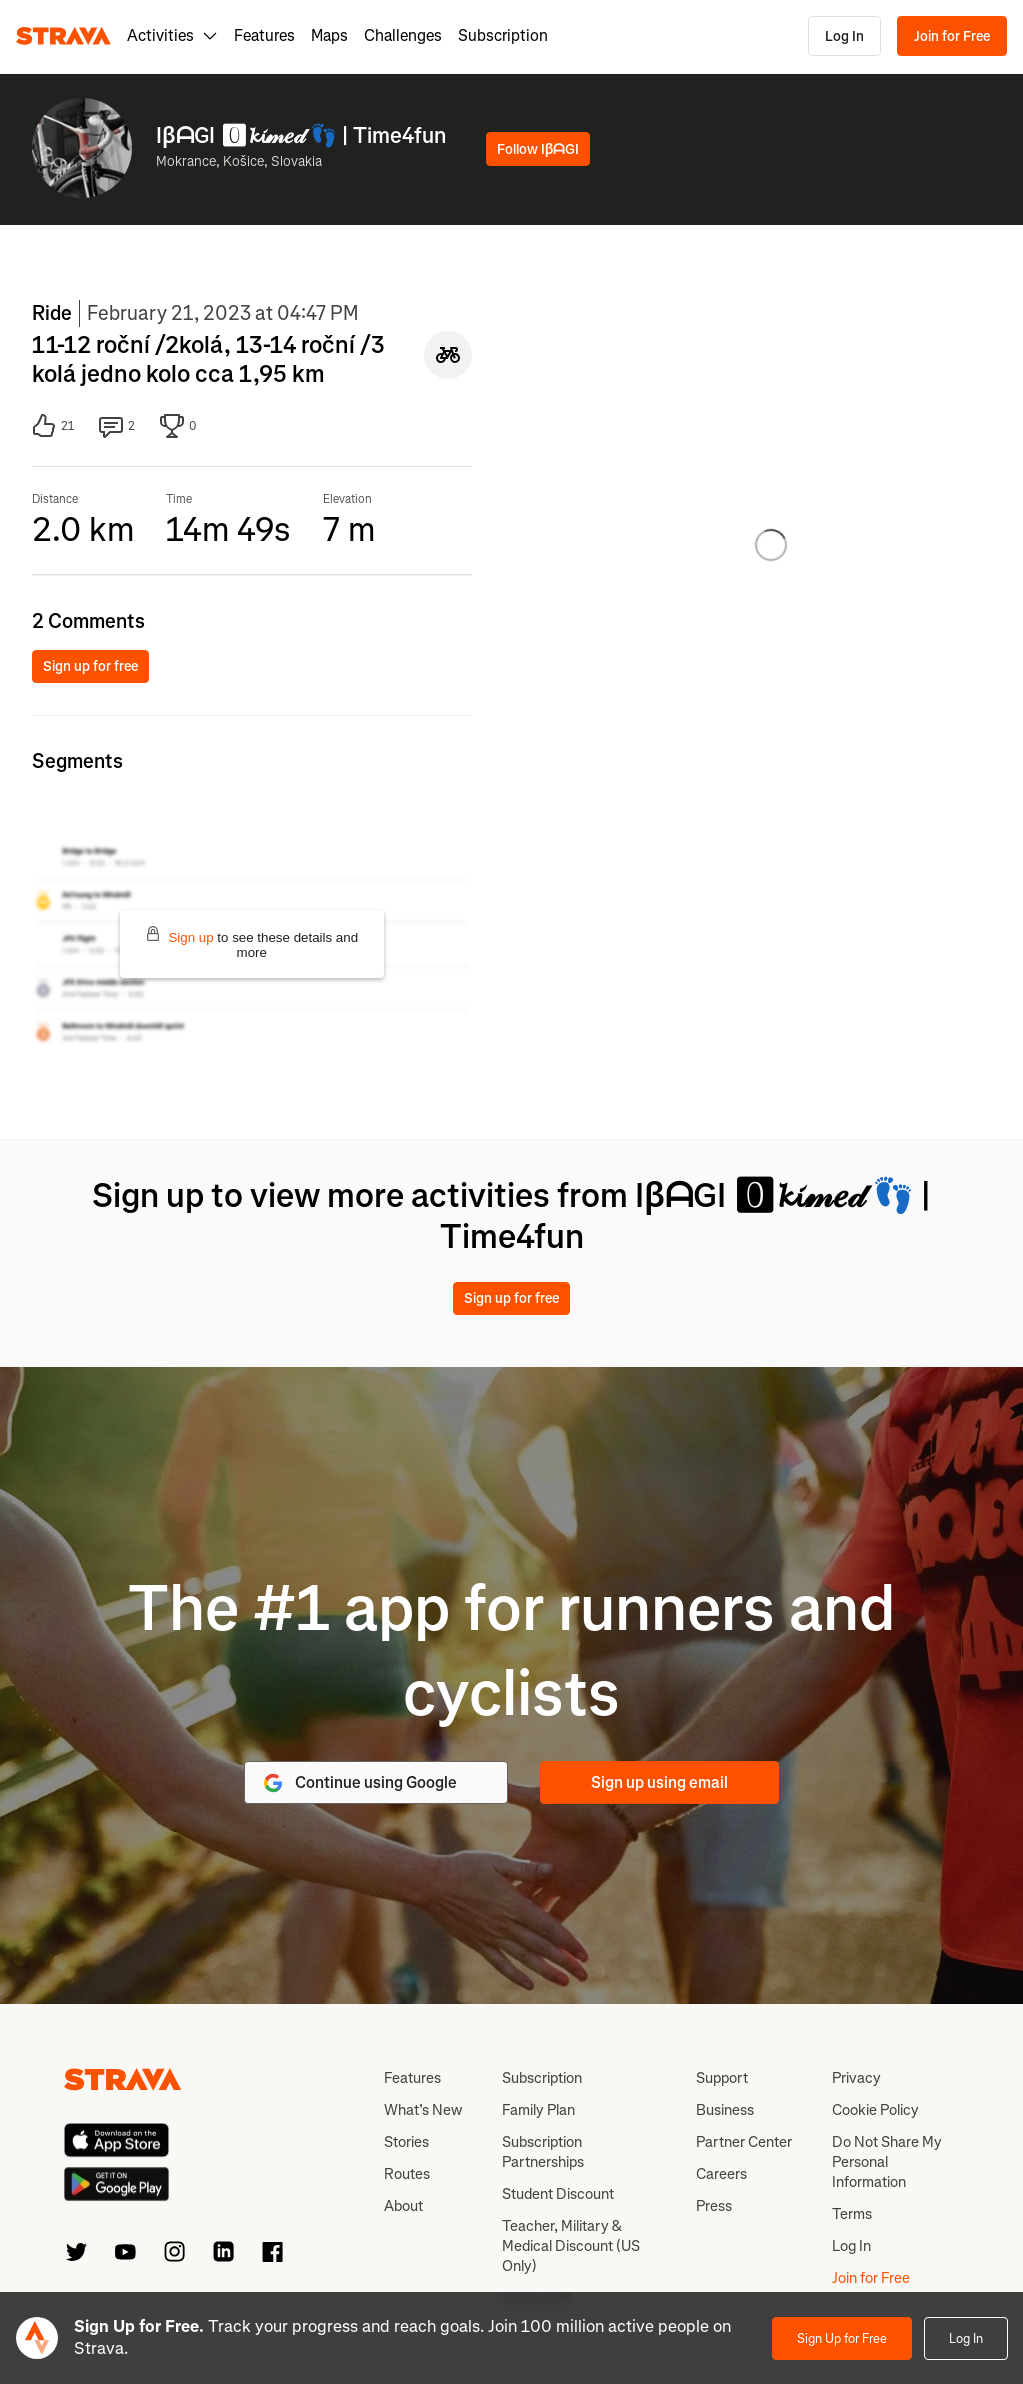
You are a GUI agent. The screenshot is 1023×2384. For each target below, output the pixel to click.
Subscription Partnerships (543, 2152)
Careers (721, 2174)
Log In (844, 36)
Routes (407, 2174)
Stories (406, 2142)
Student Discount (558, 2194)
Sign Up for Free (842, 2338)
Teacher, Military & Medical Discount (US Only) (571, 2246)
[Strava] (63, 36)
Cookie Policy (875, 2110)
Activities (172, 35)
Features (264, 35)
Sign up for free (90, 666)
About (403, 2206)
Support (722, 2078)
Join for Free (952, 36)
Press (714, 2206)
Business (725, 2110)
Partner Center (744, 2142)
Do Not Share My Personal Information (887, 2162)
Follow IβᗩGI (538, 149)
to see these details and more (251, 943)
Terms (852, 2214)
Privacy (856, 2078)
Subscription (503, 35)
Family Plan (538, 2110)
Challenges (403, 35)
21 (53, 426)
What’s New (423, 2110)
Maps (329, 35)
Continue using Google (359, 1783)
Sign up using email (659, 1782)
